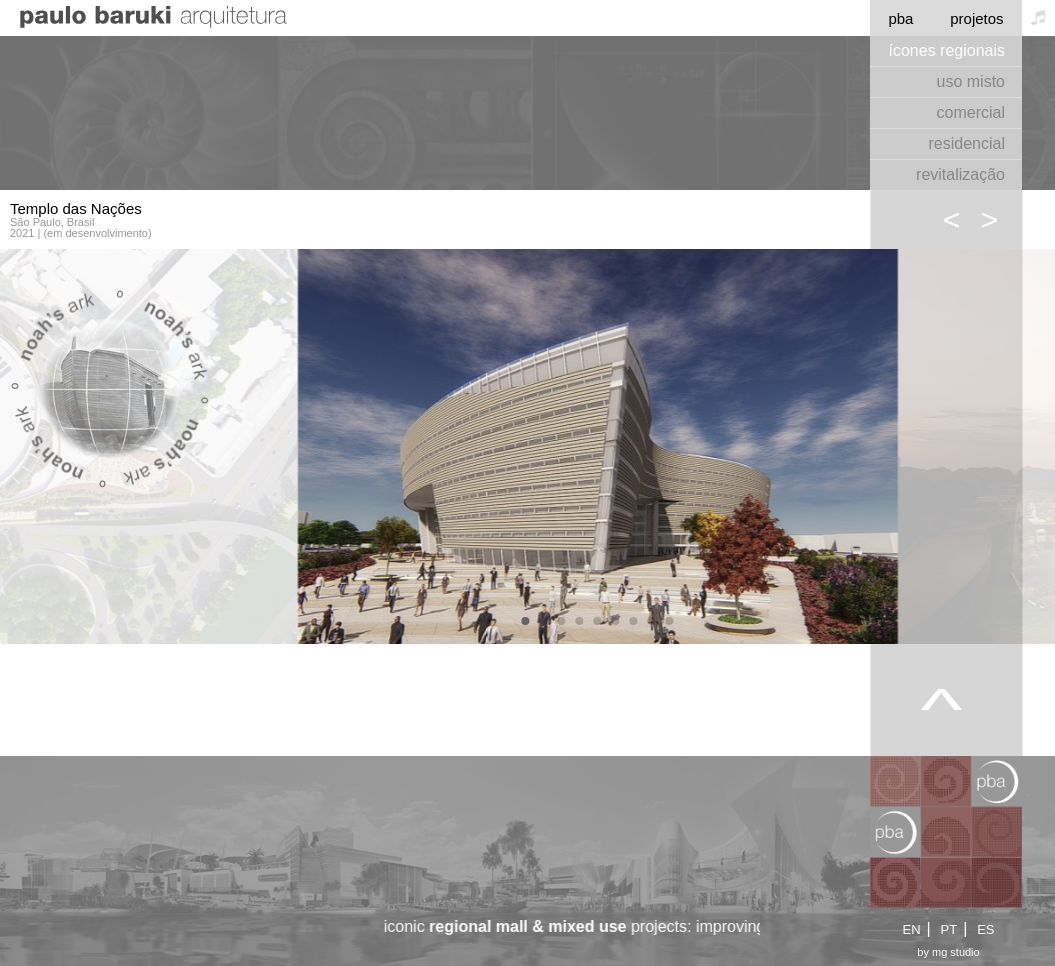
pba (900, 18)
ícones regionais (946, 50)
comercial (971, 112)
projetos (976, 18)
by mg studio (948, 952)
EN (911, 929)
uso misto (971, 81)
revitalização (960, 174)
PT (949, 929)
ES (985, 929)
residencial (967, 143)
